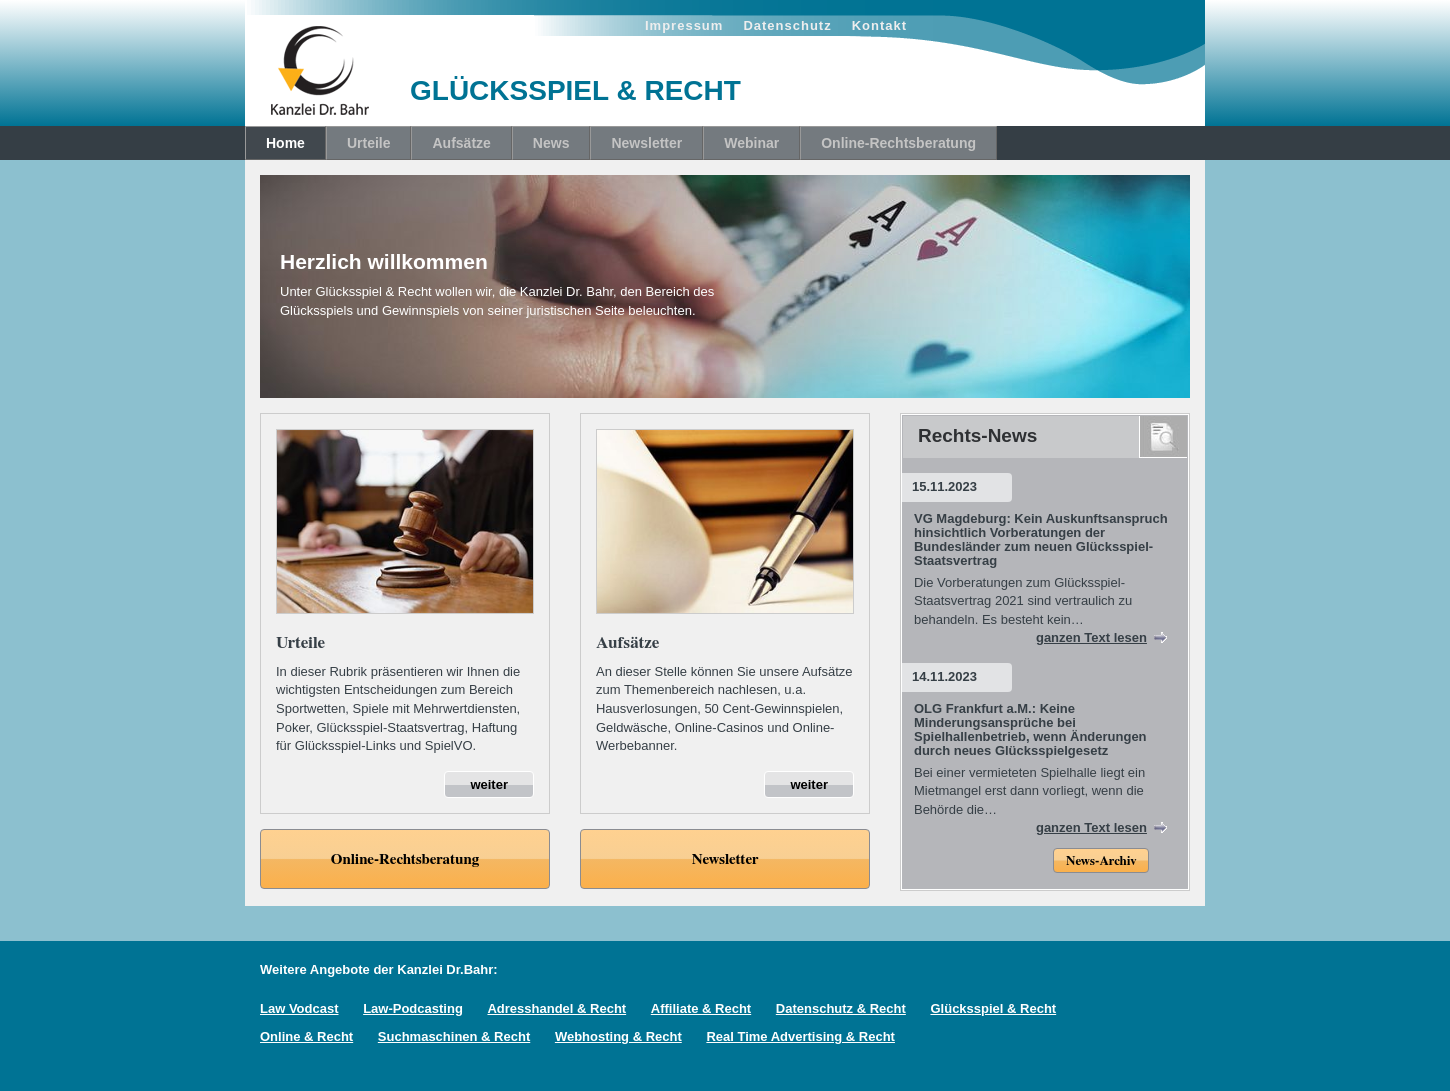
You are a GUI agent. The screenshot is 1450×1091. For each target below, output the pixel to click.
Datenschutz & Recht (841, 1008)
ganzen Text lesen (1091, 637)
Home (285, 143)
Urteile (369, 143)
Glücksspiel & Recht (993, 1008)
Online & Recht (306, 1036)
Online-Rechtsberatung (898, 143)
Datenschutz (787, 25)
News (551, 143)
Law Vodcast (299, 1008)
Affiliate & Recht (701, 1008)
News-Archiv (1101, 861)
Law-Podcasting (413, 1008)
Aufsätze (461, 143)
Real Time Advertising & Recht (800, 1036)
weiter (489, 784)
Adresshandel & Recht (556, 1008)
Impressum (684, 25)
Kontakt (879, 25)
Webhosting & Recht (618, 1036)
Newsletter (646, 143)
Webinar (751, 143)
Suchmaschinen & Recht (454, 1036)
